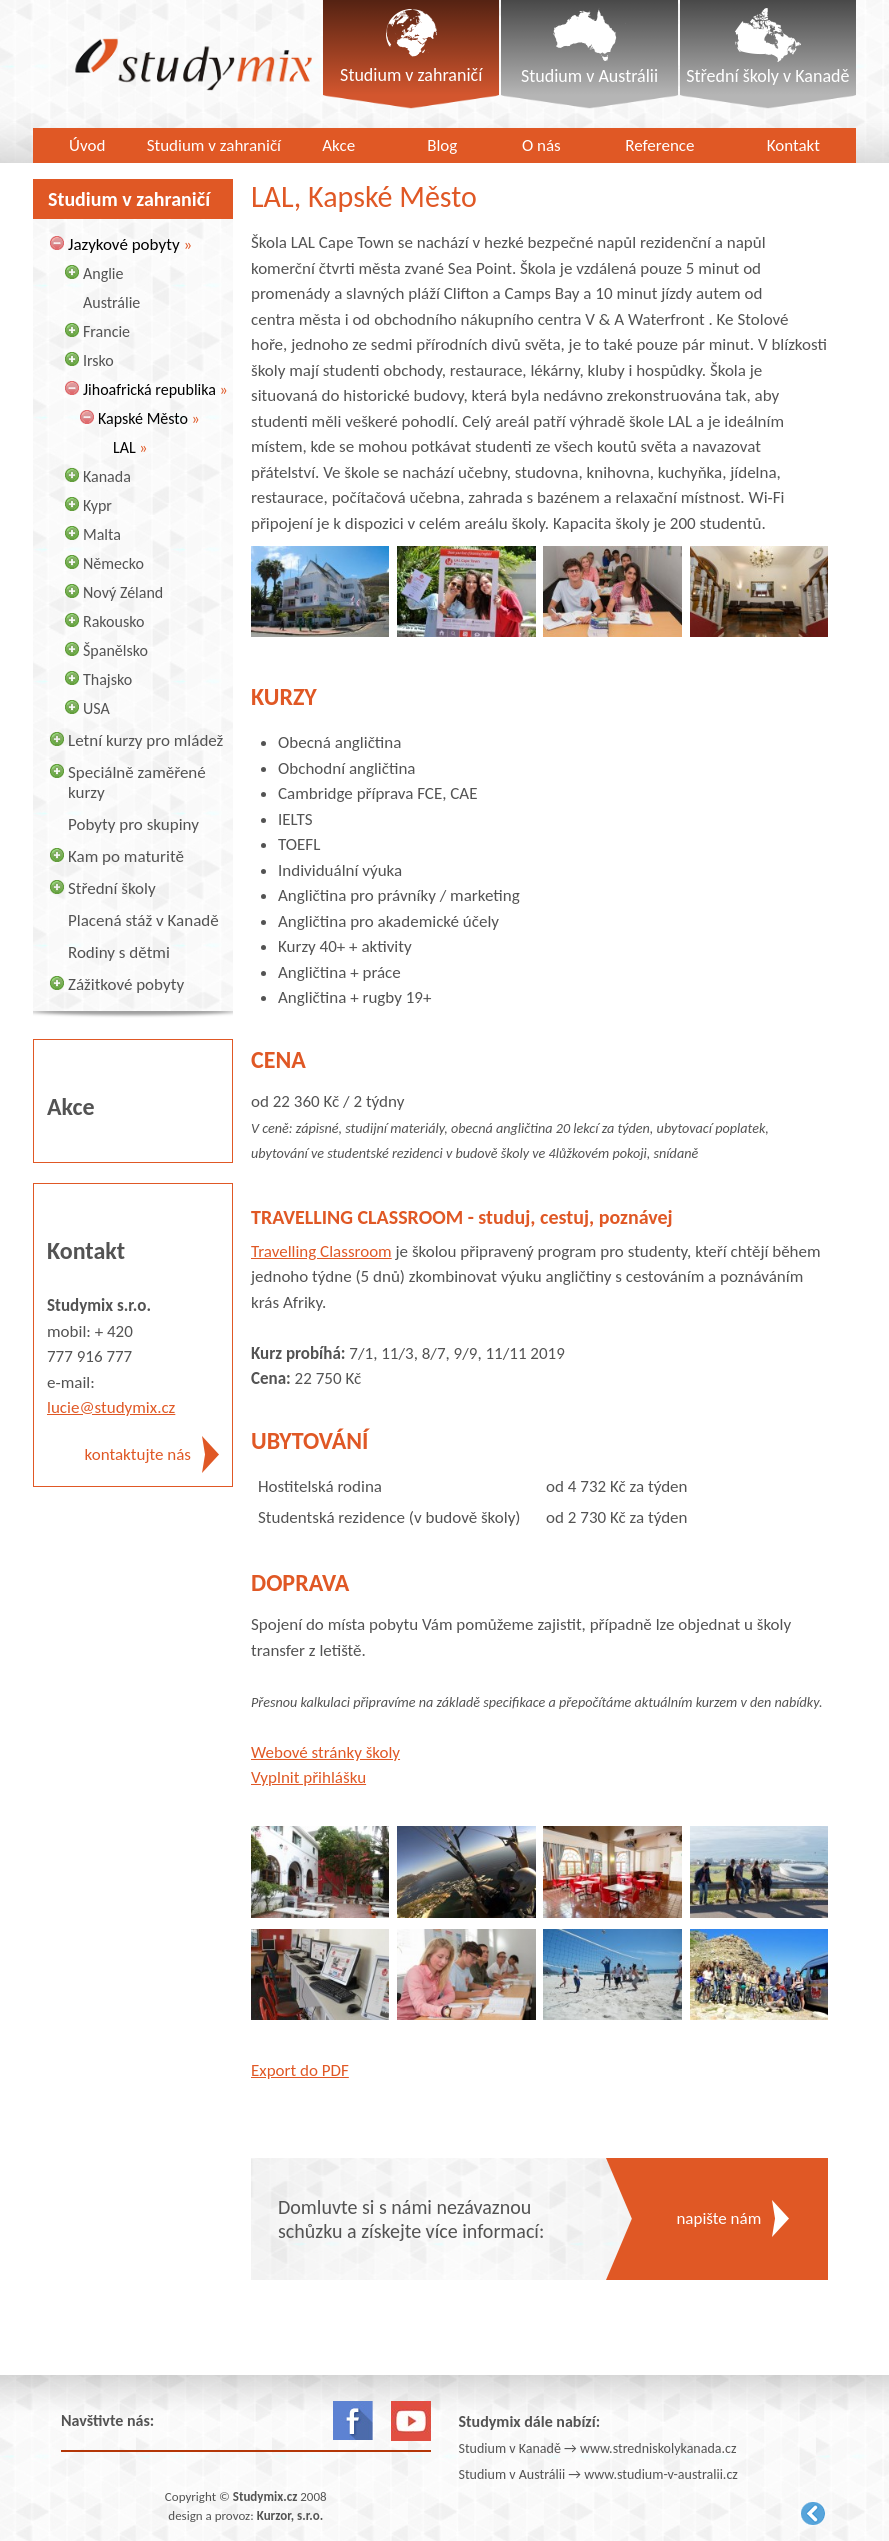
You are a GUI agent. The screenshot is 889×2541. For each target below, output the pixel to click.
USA (96, 708)
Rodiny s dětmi (119, 952)
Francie (106, 331)
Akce (338, 145)
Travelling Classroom (321, 1251)
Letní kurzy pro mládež (145, 740)
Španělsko (115, 650)
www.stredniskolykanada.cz (658, 2448)
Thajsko (107, 679)
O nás (541, 145)
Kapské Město (143, 418)
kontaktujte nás (138, 1454)
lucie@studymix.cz (111, 1407)
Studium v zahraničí (214, 145)
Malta (102, 534)
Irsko (98, 360)
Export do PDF (300, 2070)
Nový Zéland (123, 592)
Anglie (103, 273)
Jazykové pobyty (124, 244)
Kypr (97, 505)
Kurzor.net (813, 2513)
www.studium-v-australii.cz (661, 2474)
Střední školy (112, 888)
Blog (442, 145)
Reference (659, 145)
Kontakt (793, 145)
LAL (124, 447)
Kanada (107, 476)
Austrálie (111, 302)
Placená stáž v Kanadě (143, 920)
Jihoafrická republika (149, 389)
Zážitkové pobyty (126, 984)
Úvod (87, 145)
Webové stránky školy (325, 1752)
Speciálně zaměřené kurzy (137, 782)
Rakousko (113, 621)
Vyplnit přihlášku (308, 1777)
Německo (113, 563)
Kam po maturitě (126, 856)
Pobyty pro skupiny (133, 824)
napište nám (718, 2218)
